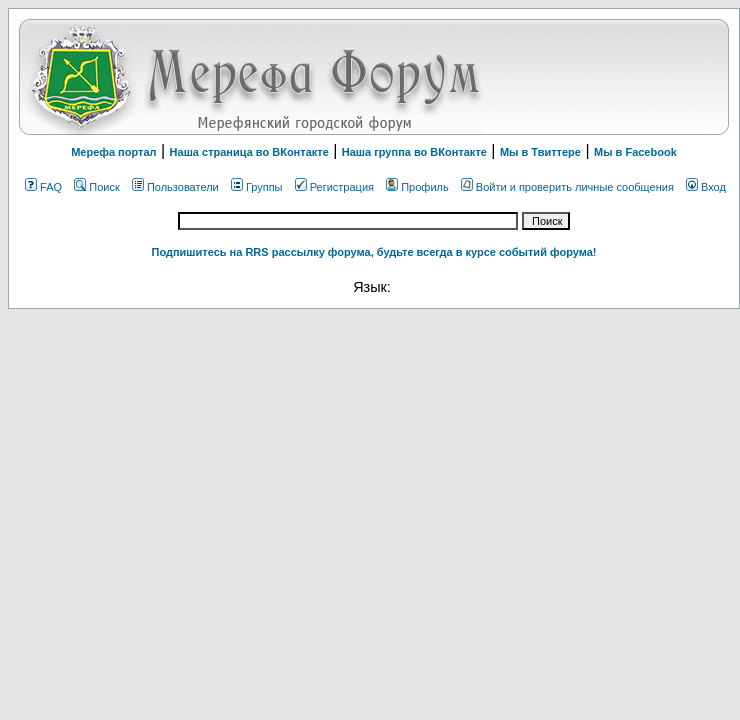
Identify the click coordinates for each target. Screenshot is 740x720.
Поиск (96, 187)
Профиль (417, 187)
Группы (257, 187)
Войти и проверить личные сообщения (567, 187)
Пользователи (175, 187)
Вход (706, 187)
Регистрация (334, 187)
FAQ (43, 187)
